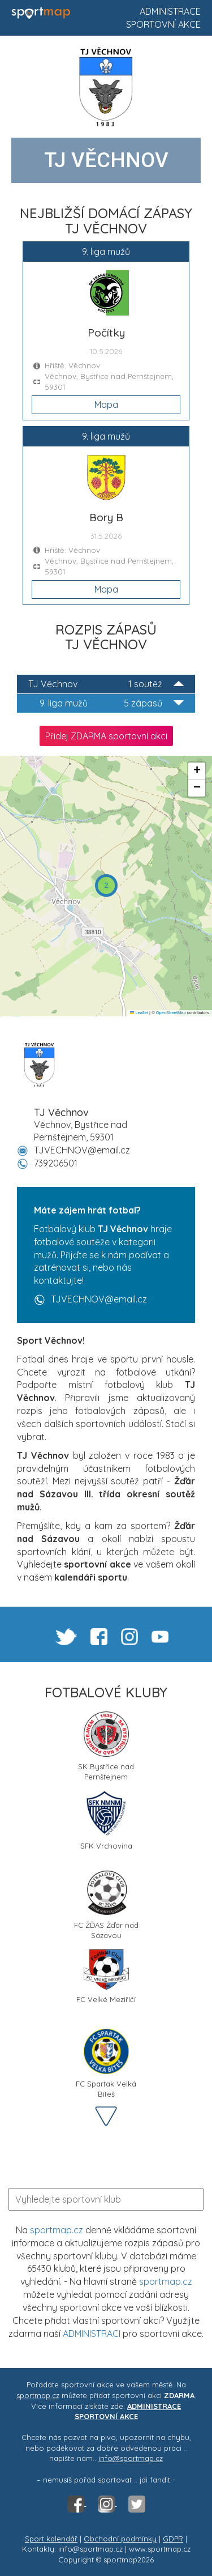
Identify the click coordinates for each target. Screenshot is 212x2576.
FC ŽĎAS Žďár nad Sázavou (106, 1904)
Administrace (170, 11)
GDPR (173, 2538)
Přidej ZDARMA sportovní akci (106, 736)
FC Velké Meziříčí (106, 1976)
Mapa (106, 404)
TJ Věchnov (106, 684)
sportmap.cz (56, 2230)
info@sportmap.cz (130, 2458)
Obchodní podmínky (120, 2538)
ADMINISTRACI (91, 2333)
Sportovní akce (163, 24)
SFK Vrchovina (106, 1820)
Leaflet (139, 1012)
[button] (106, 885)
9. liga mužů (112, 703)
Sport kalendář (51, 2538)
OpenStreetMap (171, 1012)
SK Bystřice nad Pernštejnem (106, 1745)
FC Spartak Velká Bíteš (106, 2063)
